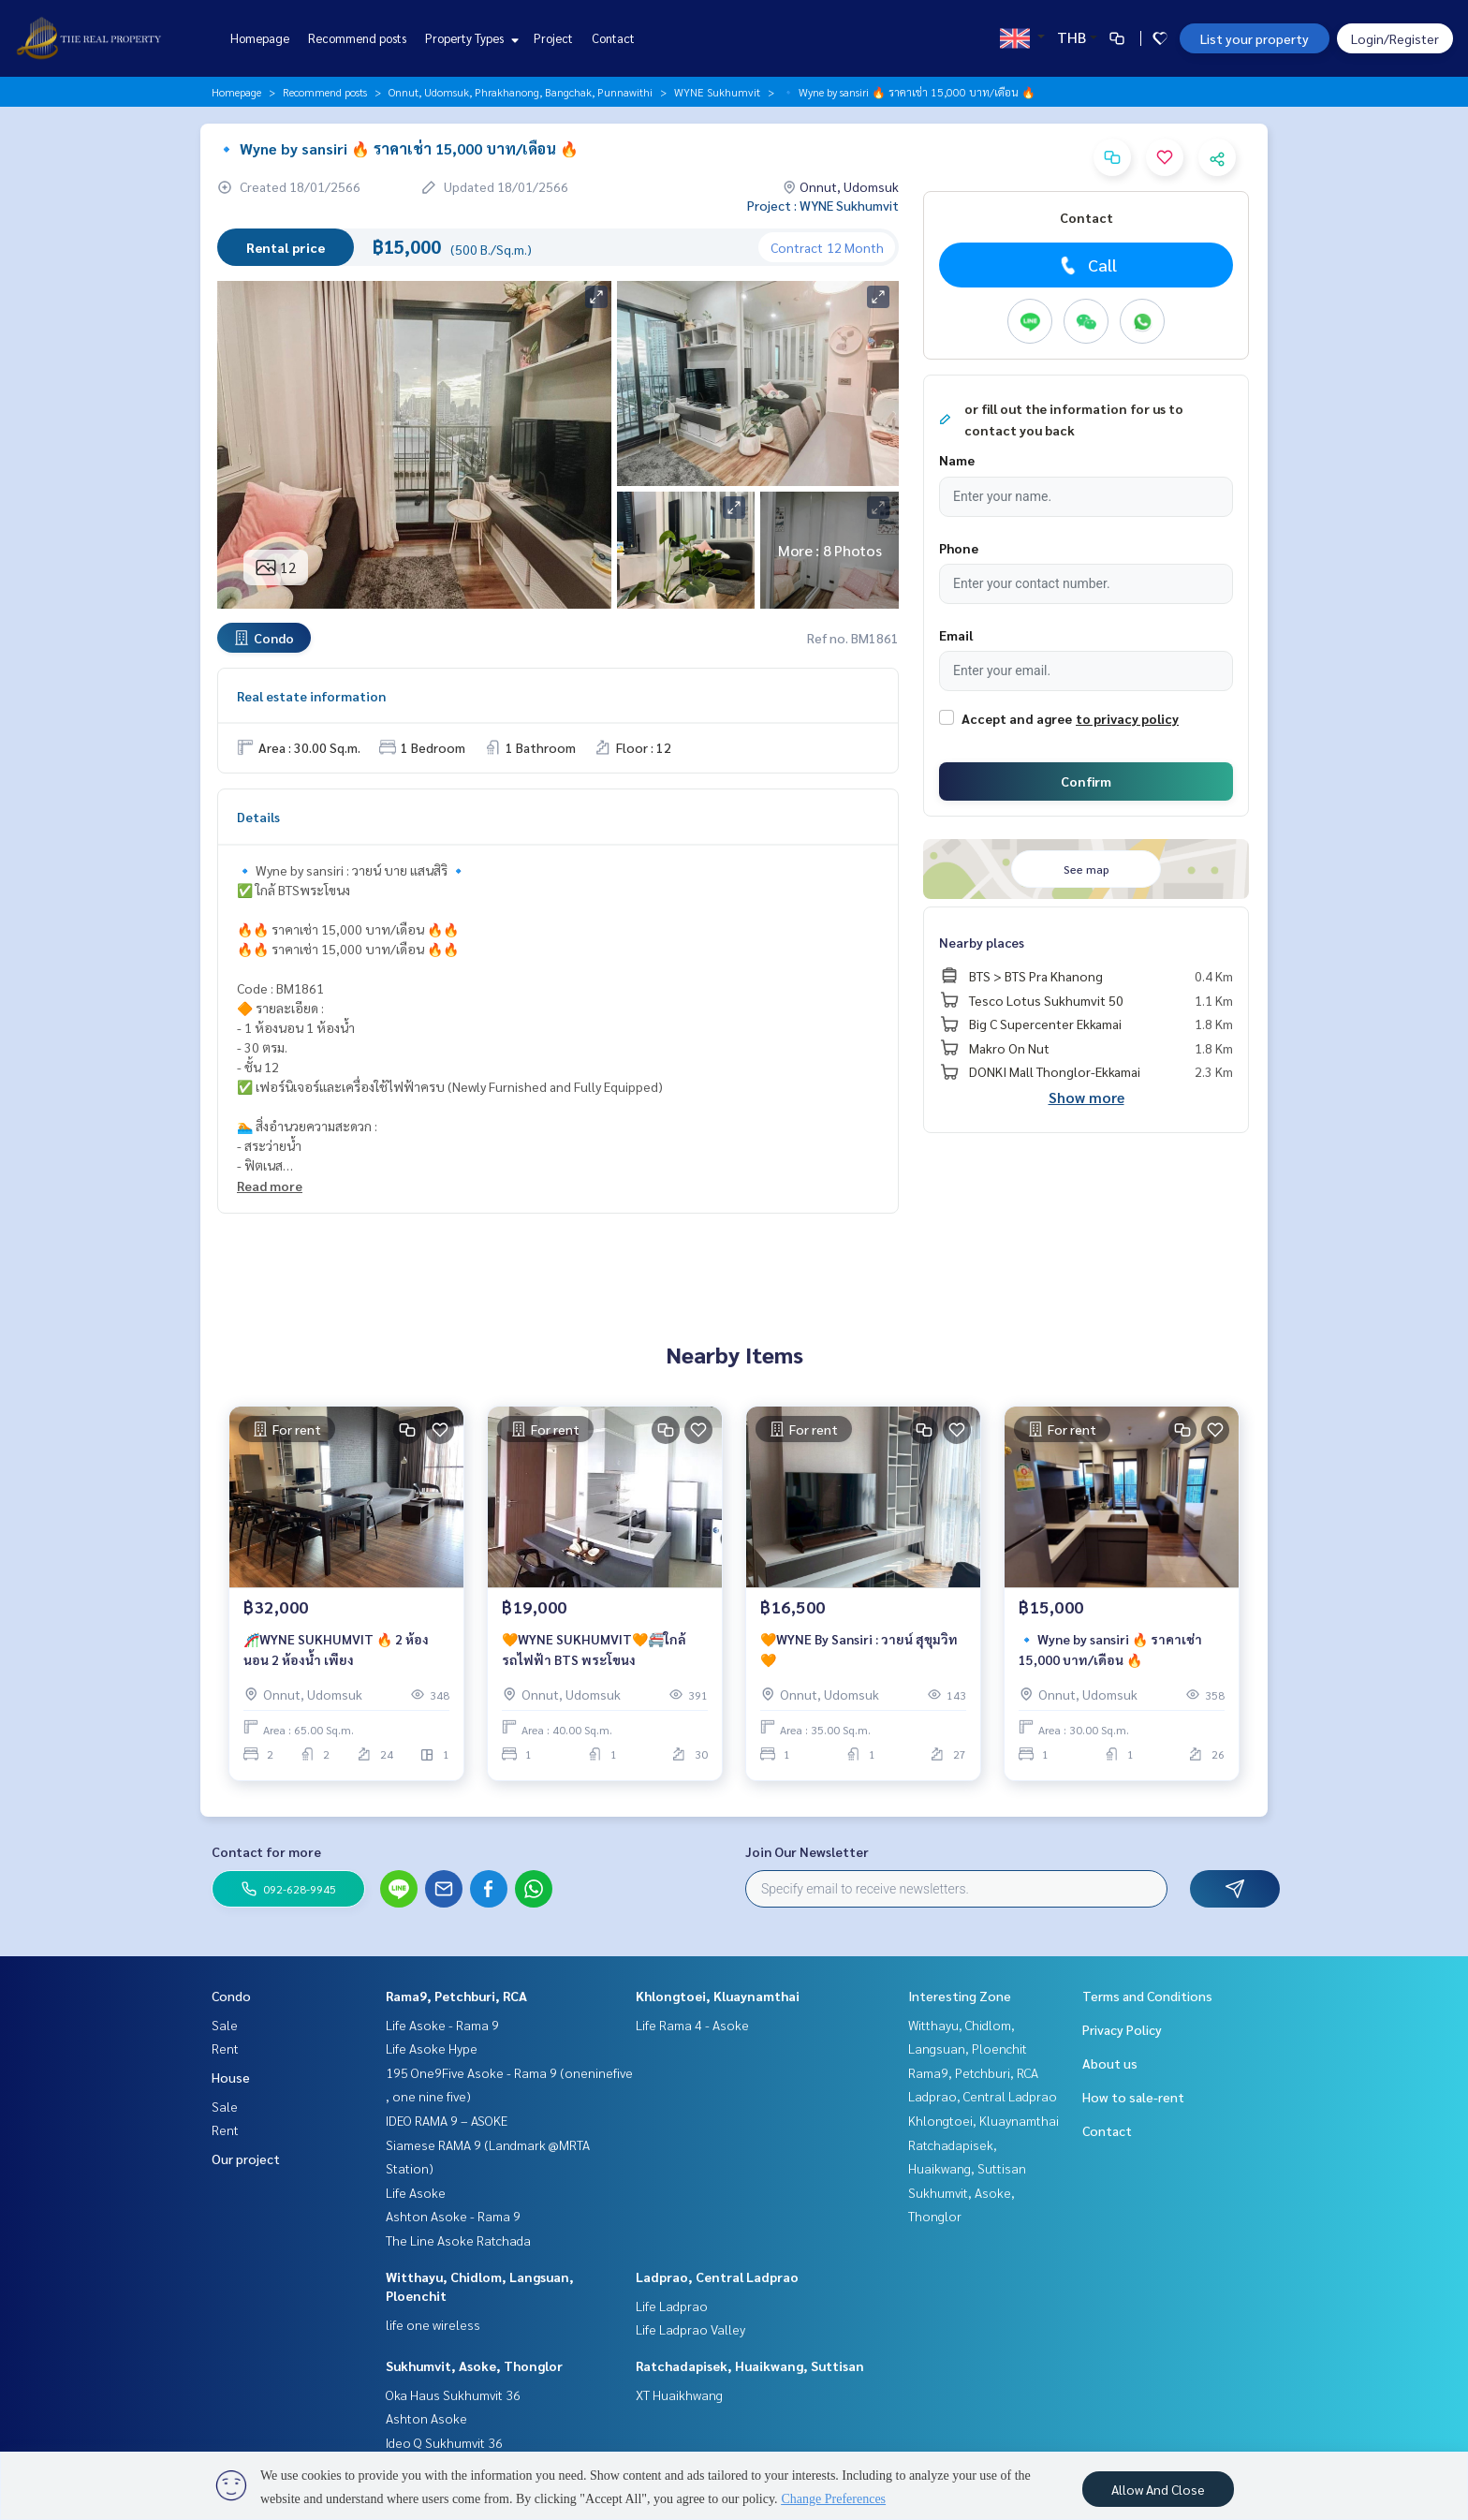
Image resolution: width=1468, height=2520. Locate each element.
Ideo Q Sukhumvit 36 (444, 2442)
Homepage (259, 38)
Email (956, 634)
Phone (958, 547)
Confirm (1086, 781)
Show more (1086, 1097)
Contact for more (266, 1851)
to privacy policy (1127, 718)
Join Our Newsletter (807, 1851)
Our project (246, 2158)
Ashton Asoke (426, 2417)
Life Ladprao (672, 2305)
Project (553, 38)
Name (957, 459)
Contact (613, 38)
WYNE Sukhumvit (717, 91)
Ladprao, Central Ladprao (717, 2276)
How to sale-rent (1133, 2096)
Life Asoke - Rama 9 (442, 2024)
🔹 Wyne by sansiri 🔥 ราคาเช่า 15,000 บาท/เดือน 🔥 (1110, 1649)
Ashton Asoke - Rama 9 (453, 2215)
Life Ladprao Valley (690, 2329)
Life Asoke (416, 2192)
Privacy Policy (1122, 2029)
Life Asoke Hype (431, 2048)
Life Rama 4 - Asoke (692, 2024)
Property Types (469, 38)
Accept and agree (1017, 718)
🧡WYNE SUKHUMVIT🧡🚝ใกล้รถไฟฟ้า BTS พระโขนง (594, 1649)
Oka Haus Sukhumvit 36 (453, 2394)
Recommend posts (357, 38)
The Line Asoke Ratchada (458, 2240)
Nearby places (981, 942)
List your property (1254, 38)
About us (1110, 2063)
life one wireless (433, 2324)
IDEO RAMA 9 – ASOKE (446, 2120)
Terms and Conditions (1147, 1995)
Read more (269, 1185)
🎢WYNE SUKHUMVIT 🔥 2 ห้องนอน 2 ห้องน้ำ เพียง (336, 1649)
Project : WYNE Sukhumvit (823, 205)
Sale (225, 2024)
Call (1086, 265)
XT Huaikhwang (679, 2394)
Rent (225, 2048)
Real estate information (311, 695)
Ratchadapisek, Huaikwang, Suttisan (750, 2365)
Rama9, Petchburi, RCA (456, 1995)
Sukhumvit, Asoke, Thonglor (474, 2365)
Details (258, 816)
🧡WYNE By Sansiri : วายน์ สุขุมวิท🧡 (859, 1649)
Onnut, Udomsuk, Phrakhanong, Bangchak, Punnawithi (521, 91)
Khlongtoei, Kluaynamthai (718, 1995)
